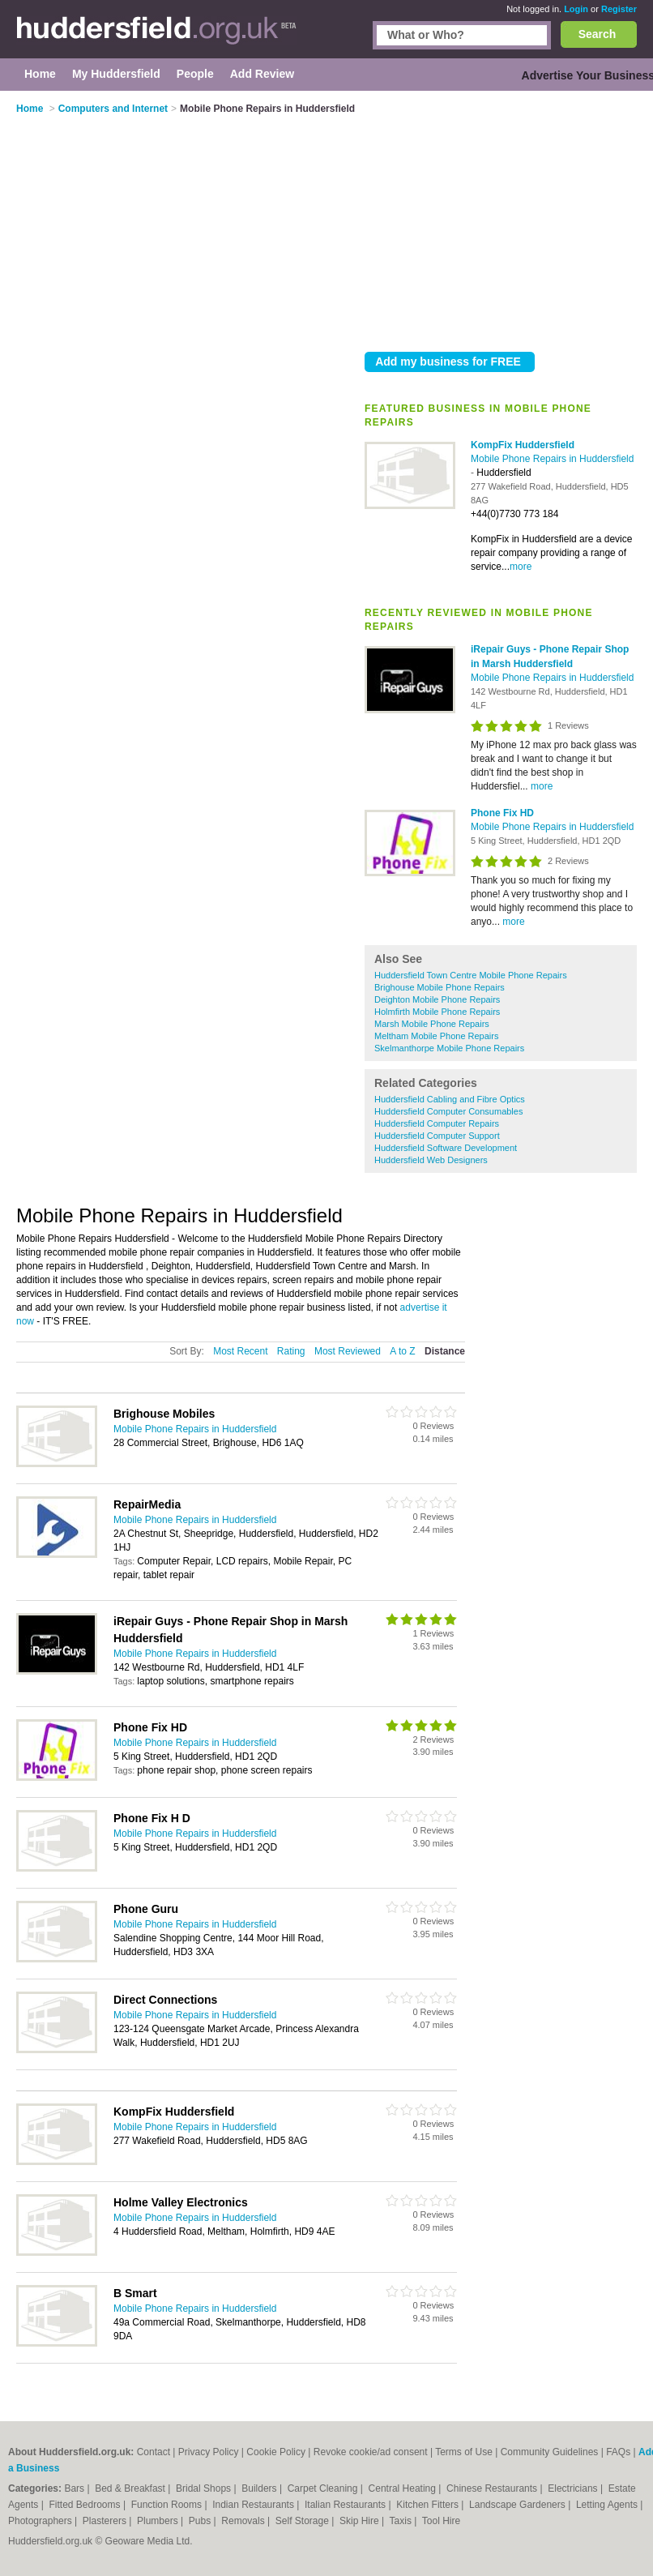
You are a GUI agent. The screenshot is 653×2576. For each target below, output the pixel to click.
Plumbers (159, 2521)
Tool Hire (441, 2521)
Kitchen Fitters (428, 2504)
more (520, 566)
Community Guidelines (550, 2452)
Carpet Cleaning (324, 2488)
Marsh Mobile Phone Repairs (431, 1024)
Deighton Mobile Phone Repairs (437, 999)
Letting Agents (608, 2504)
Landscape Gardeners (518, 2504)
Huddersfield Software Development (445, 1148)
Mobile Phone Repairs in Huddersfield (552, 458)
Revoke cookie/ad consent (371, 2452)
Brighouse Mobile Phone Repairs (439, 987)
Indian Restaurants (254, 2504)
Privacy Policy (208, 2452)
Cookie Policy (275, 2452)
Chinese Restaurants (493, 2488)
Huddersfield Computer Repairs (436, 1123)
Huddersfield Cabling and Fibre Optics (449, 1099)
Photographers (41, 2521)
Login (576, 9)
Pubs (201, 2521)
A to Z (402, 1351)
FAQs (618, 2452)
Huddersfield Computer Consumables (448, 1111)
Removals (244, 2521)
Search (597, 34)
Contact (153, 2452)
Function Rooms (168, 2504)
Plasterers (106, 2521)
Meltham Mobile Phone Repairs (436, 1036)
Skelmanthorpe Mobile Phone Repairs (449, 1048)
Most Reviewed (347, 1351)
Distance (445, 1351)
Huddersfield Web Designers (431, 1160)
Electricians (574, 2488)
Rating (291, 1351)
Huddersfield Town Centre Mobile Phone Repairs (470, 975)
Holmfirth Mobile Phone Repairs (437, 1011)
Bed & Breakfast (131, 2488)
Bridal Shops (204, 2488)
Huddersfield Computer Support (437, 1135)
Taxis (402, 2521)
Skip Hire (360, 2521)
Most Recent (240, 1351)
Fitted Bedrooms (86, 2504)
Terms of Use (464, 2452)
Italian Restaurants (346, 2504)
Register (619, 9)
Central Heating (404, 2488)
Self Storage (303, 2521)
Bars (75, 2488)
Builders (260, 2488)
